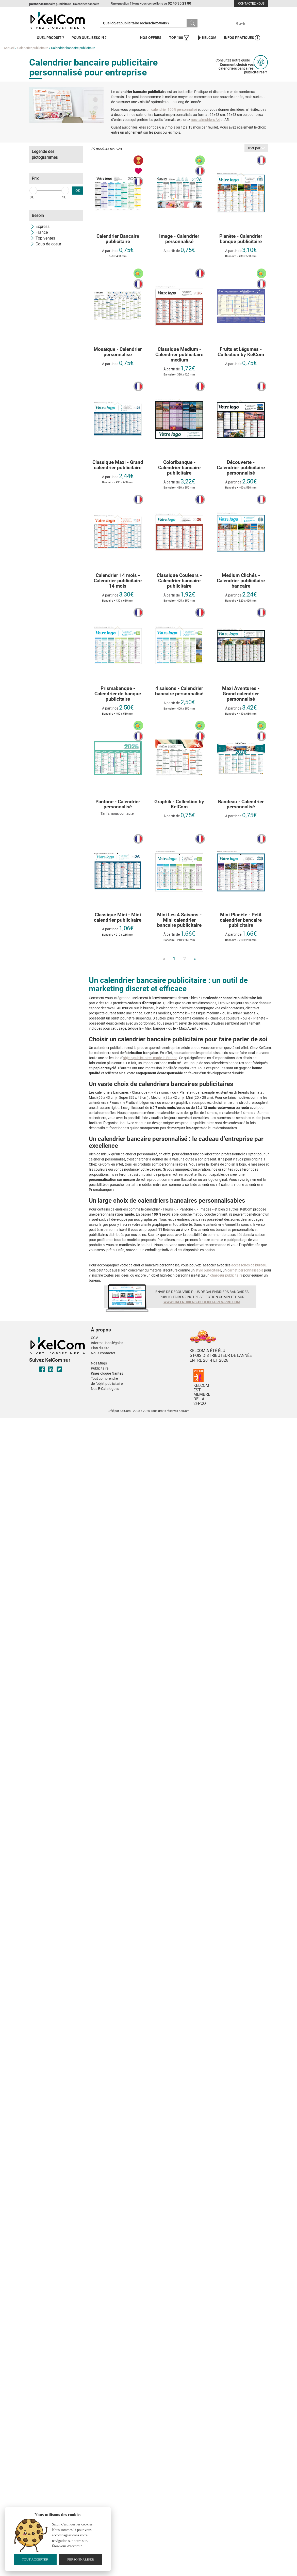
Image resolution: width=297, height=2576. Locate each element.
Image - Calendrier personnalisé (179, 239)
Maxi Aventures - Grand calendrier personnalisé (240, 694)
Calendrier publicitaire (32, 48)
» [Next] (195, 958)
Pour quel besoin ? (89, 38)
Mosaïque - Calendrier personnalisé (118, 352)
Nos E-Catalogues (105, 1389)
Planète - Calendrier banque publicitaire (240, 239)
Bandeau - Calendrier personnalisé (241, 804)
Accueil (9, 48)
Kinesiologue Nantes (107, 1373)
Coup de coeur (45, 244)
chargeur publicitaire (226, 1275)
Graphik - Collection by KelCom (179, 804)
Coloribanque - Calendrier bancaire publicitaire (179, 468)
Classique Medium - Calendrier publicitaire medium (179, 355)
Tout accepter (35, 2559)
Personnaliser (80, 2559)
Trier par (256, 148)
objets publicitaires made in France (150, 1058)
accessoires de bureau (248, 1265)
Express (40, 226)
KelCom (206, 37)
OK (77, 191)
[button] (127, 1325)
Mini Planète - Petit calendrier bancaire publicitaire (241, 920)
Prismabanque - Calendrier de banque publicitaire (117, 694)
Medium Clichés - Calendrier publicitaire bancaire (241, 581)
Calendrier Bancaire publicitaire (117, 239)
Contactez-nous (251, 3)
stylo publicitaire (208, 1270)
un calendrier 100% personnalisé (171, 109)
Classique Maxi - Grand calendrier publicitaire (117, 465)
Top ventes (42, 238)
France (39, 232)
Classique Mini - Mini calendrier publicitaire (117, 917)
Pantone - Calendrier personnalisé (117, 804)
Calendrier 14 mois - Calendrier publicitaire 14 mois (118, 581)
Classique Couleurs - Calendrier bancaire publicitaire (179, 581)
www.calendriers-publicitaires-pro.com (201, 1302)
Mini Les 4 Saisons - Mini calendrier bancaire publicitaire (179, 920)
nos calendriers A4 (205, 120)
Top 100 (179, 37)
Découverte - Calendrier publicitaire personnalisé (241, 468)
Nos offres (150, 38)
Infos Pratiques (242, 37)
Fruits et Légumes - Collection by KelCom (241, 352)
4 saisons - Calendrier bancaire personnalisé (179, 691)
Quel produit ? (50, 38)
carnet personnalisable (245, 1270)
